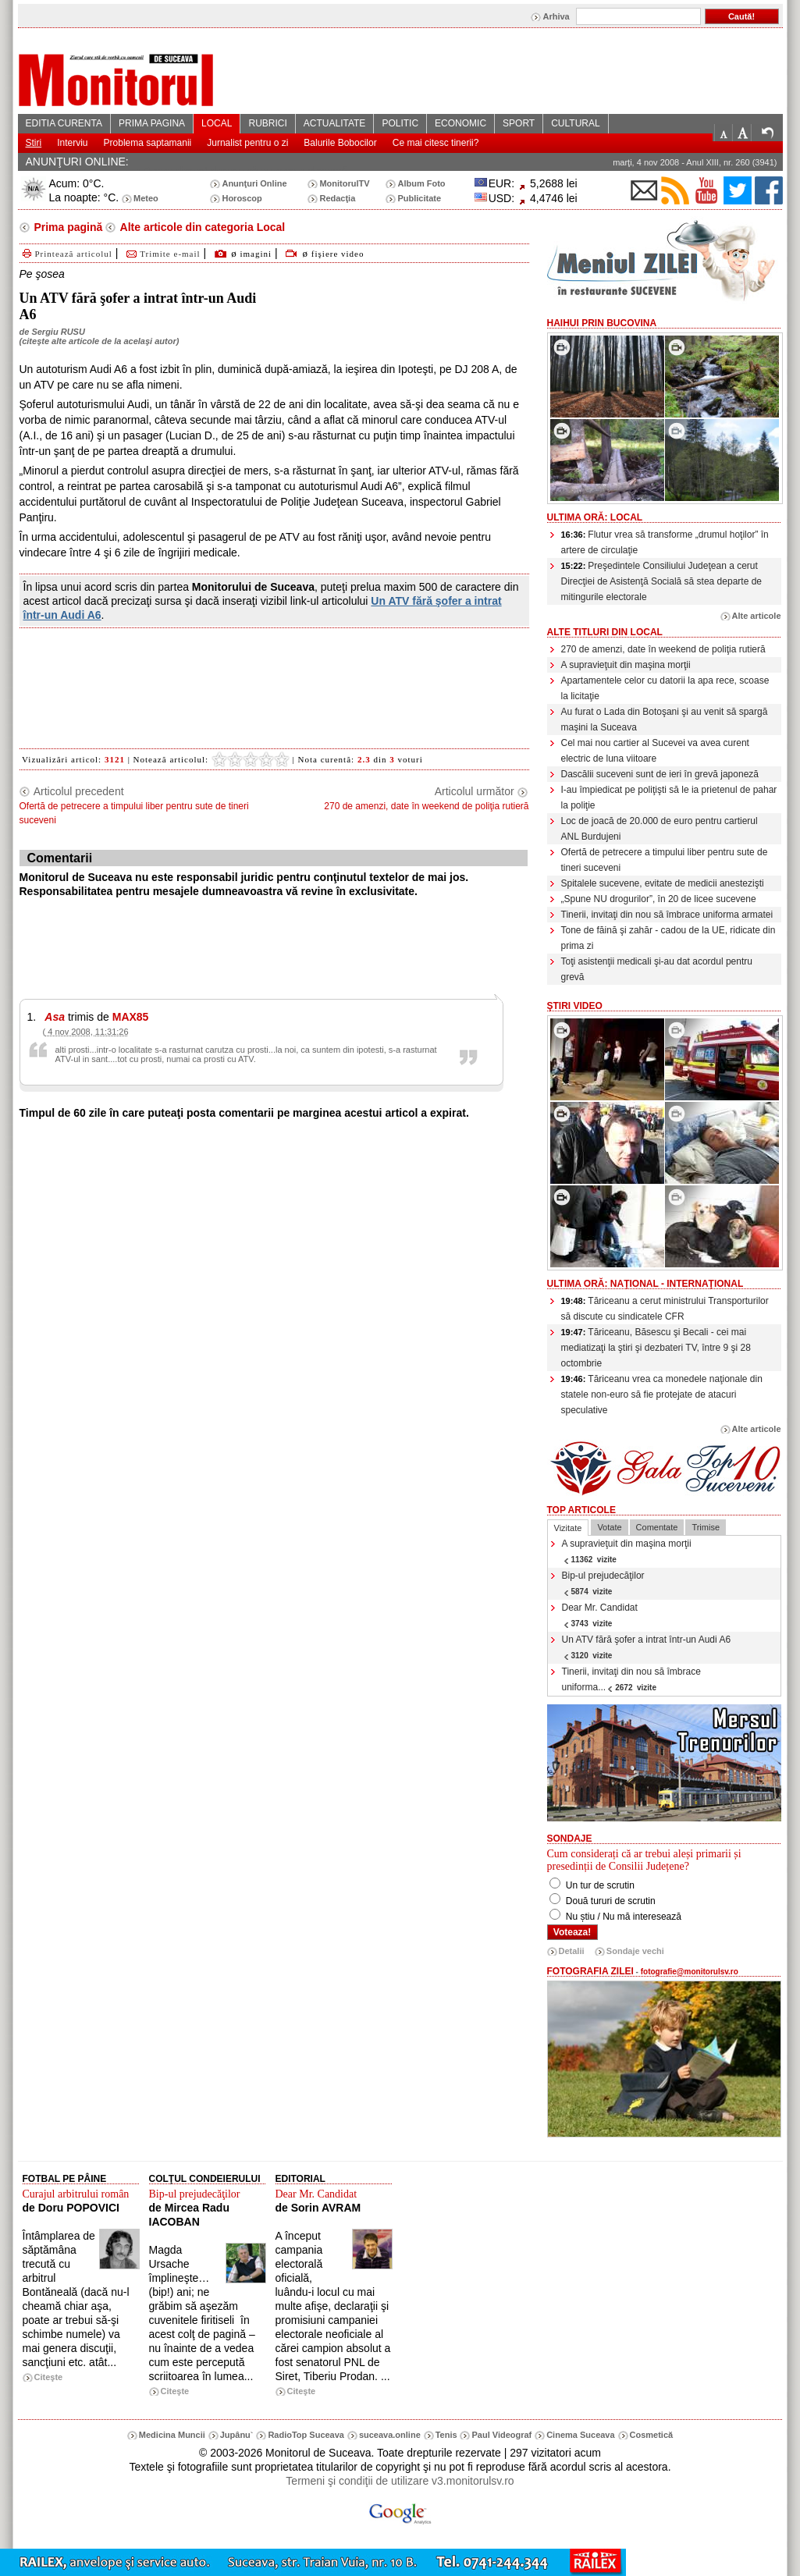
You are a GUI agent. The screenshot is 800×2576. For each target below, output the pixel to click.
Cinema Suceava (580, 2434)
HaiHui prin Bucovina (602, 323)
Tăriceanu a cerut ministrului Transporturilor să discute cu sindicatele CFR (665, 1308)
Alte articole (756, 615)
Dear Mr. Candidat (600, 1615)
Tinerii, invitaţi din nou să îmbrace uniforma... (631, 1679)
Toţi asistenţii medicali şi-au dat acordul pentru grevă (656, 969)
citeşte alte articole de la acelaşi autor (99, 341)
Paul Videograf (501, 2434)
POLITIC (400, 123)
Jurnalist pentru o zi (247, 142)
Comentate (657, 1527)
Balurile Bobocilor (340, 142)
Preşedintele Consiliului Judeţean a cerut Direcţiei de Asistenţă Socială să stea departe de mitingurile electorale (661, 581)
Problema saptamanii (148, 142)
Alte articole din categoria (201, 227)
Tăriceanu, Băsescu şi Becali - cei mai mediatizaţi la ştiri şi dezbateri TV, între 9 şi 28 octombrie (656, 1348)
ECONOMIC (460, 123)
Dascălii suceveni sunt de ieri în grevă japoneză (660, 774)
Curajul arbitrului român (76, 2194)
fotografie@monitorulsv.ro (689, 1971)
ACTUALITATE (335, 123)
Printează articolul (66, 253)
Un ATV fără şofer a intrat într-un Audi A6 (646, 1647)
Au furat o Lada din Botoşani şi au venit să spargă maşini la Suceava (664, 719)
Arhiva (555, 16)
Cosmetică (652, 2434)
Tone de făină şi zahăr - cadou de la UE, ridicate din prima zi (668, 938)
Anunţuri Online (254, 183)
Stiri (34, 142)
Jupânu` (237, 2434)
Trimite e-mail (162, 253)
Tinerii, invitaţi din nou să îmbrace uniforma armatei (667, 914)
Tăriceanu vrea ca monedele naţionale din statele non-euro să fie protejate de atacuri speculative (662, 1394)
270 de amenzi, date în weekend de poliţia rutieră (663, 649)
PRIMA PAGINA (152, 123)
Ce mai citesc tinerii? (436, 142)
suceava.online (390, 2434)
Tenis (446, 2434)
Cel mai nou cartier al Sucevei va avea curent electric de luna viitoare (655, 750)
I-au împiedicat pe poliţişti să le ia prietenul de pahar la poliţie (669, 797)
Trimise (706, 1527)
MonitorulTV (344, 183)
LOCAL (216, 123)
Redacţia (337, 198)
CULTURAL (575, 123)
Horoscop (241, 198)
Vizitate (568, 1528)
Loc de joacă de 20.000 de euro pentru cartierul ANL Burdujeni (659, 828)
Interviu (72, 142)
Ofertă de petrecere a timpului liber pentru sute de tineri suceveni (664, 860)
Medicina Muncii (172, 2434)
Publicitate (419, 198)
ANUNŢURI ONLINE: (77, 161)
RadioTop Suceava (306, 2434)
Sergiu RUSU (57, 331)
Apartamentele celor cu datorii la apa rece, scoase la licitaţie (665, 688)
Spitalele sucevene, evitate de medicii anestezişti (662, 883)
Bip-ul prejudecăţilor (603, 1583)
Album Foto (421, 183)
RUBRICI (267, 123)
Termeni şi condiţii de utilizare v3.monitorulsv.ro (400, 2481)
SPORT (519, 123)
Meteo (145, 198)
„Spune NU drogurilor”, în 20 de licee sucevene (658, 899)
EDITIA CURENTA (64, 123)
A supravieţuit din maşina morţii (626, 664)
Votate (609, 1527)
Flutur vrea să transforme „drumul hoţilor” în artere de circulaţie (665, 542)
